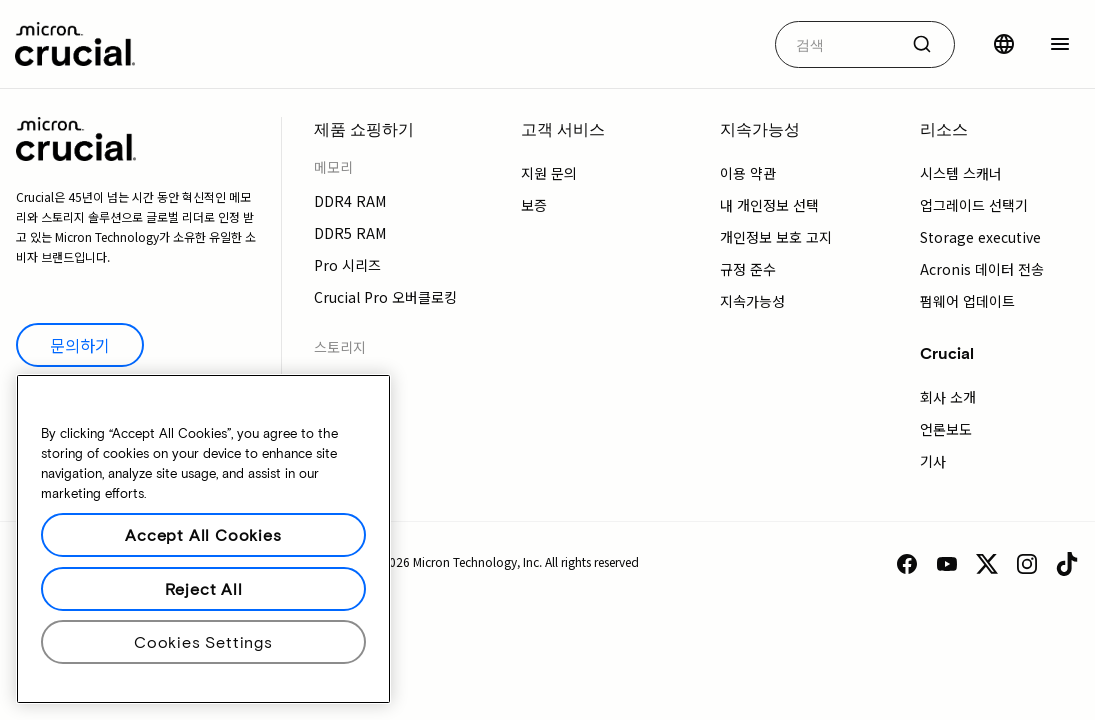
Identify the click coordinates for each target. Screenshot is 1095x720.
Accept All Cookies (203, 534)
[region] (203, 539)
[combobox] (865, 44)
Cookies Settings (203, 641)
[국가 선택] (1004, 44)
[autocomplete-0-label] (836, 44)
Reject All (204, 588)
